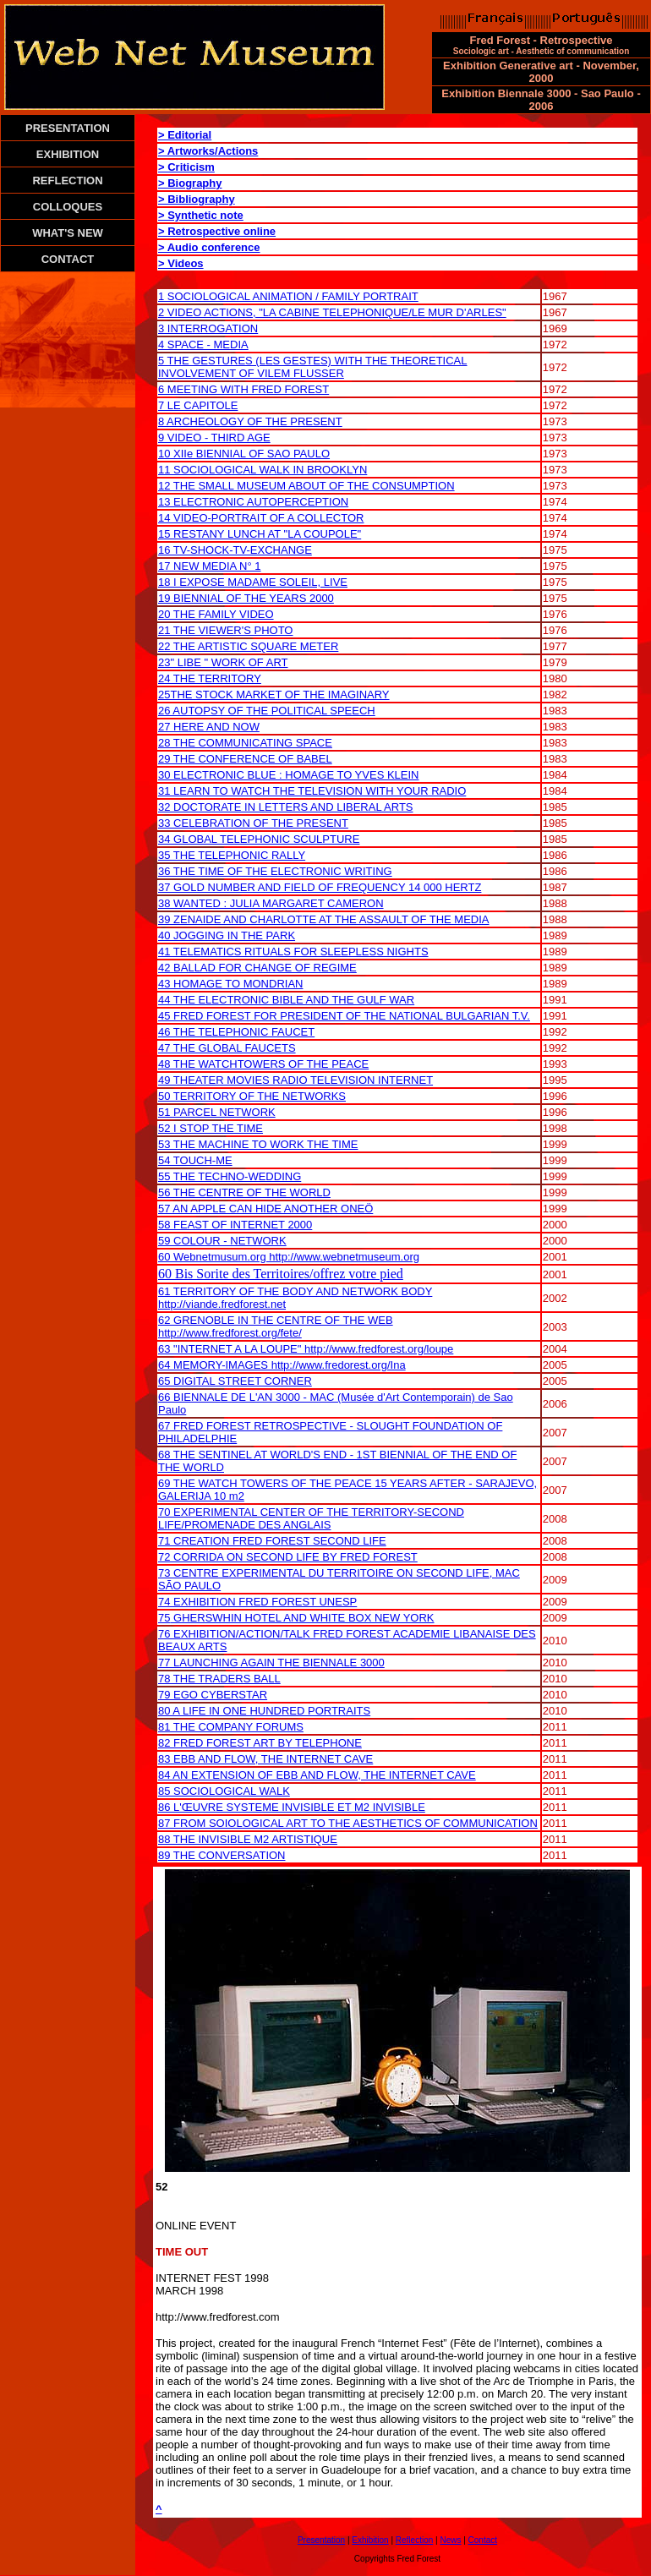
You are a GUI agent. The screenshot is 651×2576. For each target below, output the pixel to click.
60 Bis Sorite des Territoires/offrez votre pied (280, 1273)
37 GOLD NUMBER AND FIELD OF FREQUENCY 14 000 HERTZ (319, 887)
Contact (482, 2540)
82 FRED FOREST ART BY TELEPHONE (260, 1742)
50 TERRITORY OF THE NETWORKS (252, 1096)
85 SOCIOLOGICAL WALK (224, 1791)
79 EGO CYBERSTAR (212, 1694)
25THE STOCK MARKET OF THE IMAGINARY (274, 694)
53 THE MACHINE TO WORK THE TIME (258, 1144)
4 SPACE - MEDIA (203, 344)
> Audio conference (209, 247)
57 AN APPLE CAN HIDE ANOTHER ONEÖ (265, 1208)
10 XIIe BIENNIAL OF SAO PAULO (244, 453)
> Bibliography (196, 199)
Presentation (321, 2540)
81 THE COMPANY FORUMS (231, 1726)
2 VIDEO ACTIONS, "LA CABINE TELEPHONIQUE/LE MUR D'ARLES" (332, 312)
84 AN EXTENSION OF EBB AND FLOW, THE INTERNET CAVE (317, 1775)
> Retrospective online (217, 231)
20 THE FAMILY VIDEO (216, 614)
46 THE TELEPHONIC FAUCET (236, 1031)
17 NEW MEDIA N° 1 (209, 566)
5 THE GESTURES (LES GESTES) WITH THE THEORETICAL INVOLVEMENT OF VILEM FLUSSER (313, 367)
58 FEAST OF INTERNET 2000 (235, 1224)
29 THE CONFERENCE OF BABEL (245, 758)
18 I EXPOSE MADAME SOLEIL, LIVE (252, 582)
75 (164, 1617)
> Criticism (186, 167)
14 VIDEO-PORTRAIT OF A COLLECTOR (261, 517)
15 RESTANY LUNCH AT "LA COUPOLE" (259, 534)
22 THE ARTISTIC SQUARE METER (248, 646)
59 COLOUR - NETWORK (222, 1240)
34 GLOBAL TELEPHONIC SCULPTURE (258, 839)
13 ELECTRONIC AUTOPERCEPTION (253, 501)
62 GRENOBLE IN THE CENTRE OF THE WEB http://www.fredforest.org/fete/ (275, 1326)
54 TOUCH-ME (195, 1160)
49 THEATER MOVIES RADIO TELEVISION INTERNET (295, 1080)
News (450, 2540)
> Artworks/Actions (208, 151)
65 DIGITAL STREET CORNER (235, 1381)
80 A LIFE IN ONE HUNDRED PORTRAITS (264, 1710)
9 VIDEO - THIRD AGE (214, 437)
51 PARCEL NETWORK (217, 1112)
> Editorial (184, 135)
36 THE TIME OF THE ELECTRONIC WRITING (275, 871)
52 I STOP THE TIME (210, 1128)
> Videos (181, 263)
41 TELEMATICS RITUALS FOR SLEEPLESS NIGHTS (293, 951)
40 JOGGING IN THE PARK (226, 935)
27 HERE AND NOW (209, 726)
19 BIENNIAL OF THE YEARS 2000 (246, 598)
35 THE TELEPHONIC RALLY (231, 855)
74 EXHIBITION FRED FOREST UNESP (257, 1601)
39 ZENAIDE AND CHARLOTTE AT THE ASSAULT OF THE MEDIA (324, 919)
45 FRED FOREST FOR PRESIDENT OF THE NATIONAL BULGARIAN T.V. (344, 1015)
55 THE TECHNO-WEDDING (229, 1176)
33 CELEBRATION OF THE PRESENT (253, 823)
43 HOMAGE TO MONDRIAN (230, 983)
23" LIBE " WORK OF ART (222, 662)
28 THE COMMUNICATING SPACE (245, 742)
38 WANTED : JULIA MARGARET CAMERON (271, 903)
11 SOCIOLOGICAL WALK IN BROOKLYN (262, 469)
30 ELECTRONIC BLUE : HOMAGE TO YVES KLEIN (288, 774)
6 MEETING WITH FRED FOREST (243, 389)
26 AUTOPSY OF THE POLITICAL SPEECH (266, 710)
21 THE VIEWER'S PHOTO (225, 630)
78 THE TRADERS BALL (219, 1678)
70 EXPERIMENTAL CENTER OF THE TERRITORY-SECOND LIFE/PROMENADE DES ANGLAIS (311, 1518)
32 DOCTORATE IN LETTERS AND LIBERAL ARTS (285, 807)
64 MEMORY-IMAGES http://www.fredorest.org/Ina (282, 1365)
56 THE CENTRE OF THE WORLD (244, 1192)
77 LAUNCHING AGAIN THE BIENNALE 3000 (271, 1662)
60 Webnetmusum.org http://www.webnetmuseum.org (288, 1256)
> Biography (190, 183)
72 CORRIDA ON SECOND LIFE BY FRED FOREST (288, 1557)
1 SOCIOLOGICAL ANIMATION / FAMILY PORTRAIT (288, 296)
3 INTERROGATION (208, 328)
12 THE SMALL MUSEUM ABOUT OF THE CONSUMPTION (306, 485)
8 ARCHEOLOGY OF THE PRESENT (250, 421)
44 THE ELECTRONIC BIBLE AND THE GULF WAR (286, 999)
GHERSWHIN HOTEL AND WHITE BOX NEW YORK (302, 1617)
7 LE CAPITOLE (198, 405)
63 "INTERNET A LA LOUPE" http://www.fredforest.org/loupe (305, 1349)
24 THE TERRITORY (209, 678)
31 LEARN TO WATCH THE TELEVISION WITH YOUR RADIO (312, 791)
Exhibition (370, 2540)
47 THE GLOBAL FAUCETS (227, 1048)
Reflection (414, 2540)
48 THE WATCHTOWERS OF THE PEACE (263, 1064)
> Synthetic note (200, 215)
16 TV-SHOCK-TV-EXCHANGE (235, 550)
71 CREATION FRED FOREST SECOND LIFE (272, 1540)
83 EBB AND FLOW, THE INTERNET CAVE (265, 1759)
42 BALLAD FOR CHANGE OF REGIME (257, 967)
